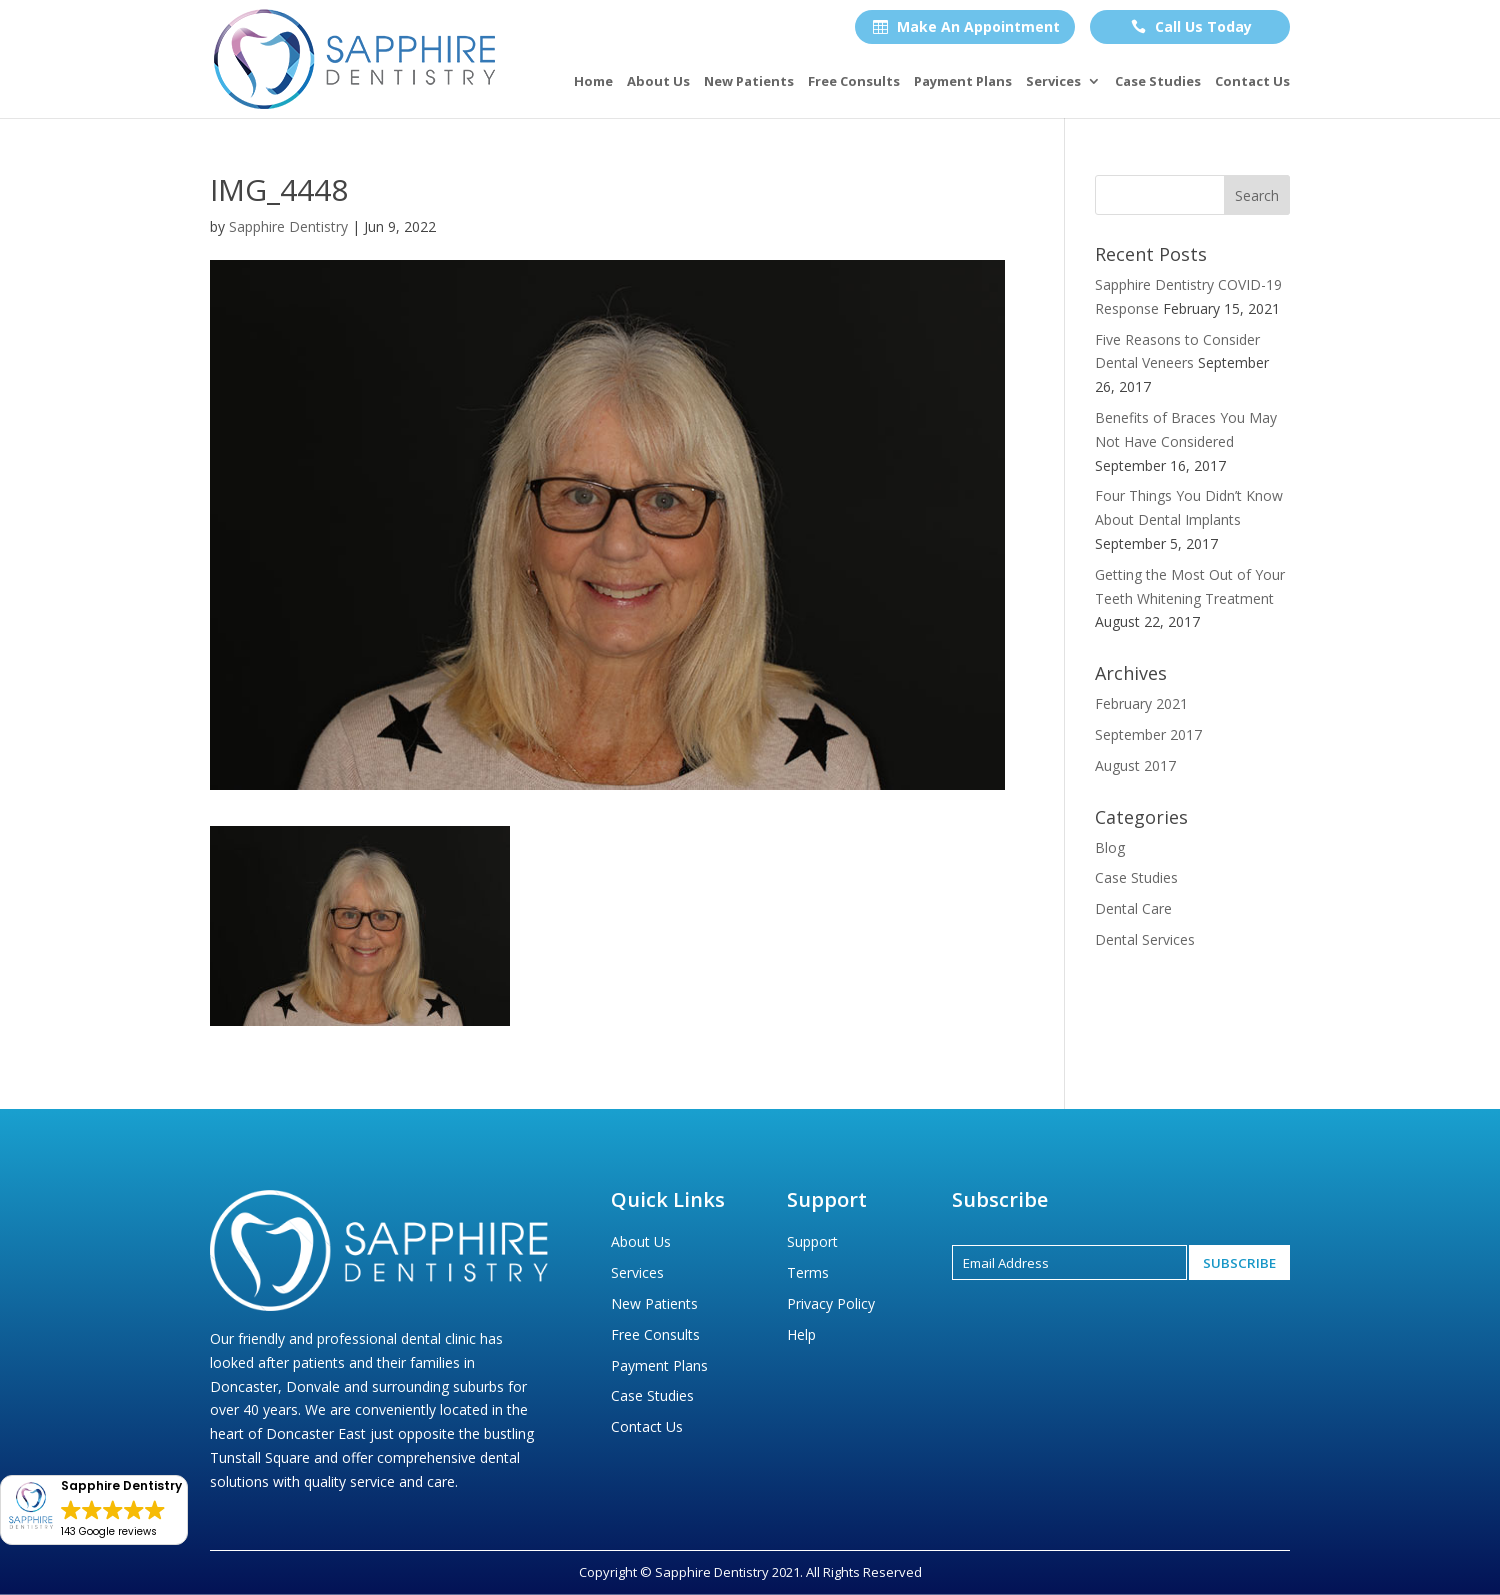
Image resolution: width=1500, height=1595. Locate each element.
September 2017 (1148, 734)
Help (801, 1334)
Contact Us (1252, 82)
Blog (1110, 847)
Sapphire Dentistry (288, 226)
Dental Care (1133, 908)
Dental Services (1145, 939)
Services (1053, 82)
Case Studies (1158, 82)
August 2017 (1135, 765)
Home (593, 82)
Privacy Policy (831, 1303)
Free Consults (854, 82)
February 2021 (1141, 703)
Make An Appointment (966, 26)
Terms (808, 1272)
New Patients (749, 82)
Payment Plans (963, 82)
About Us (658, 82)
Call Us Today (1191, 26)
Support (812, 1241)
